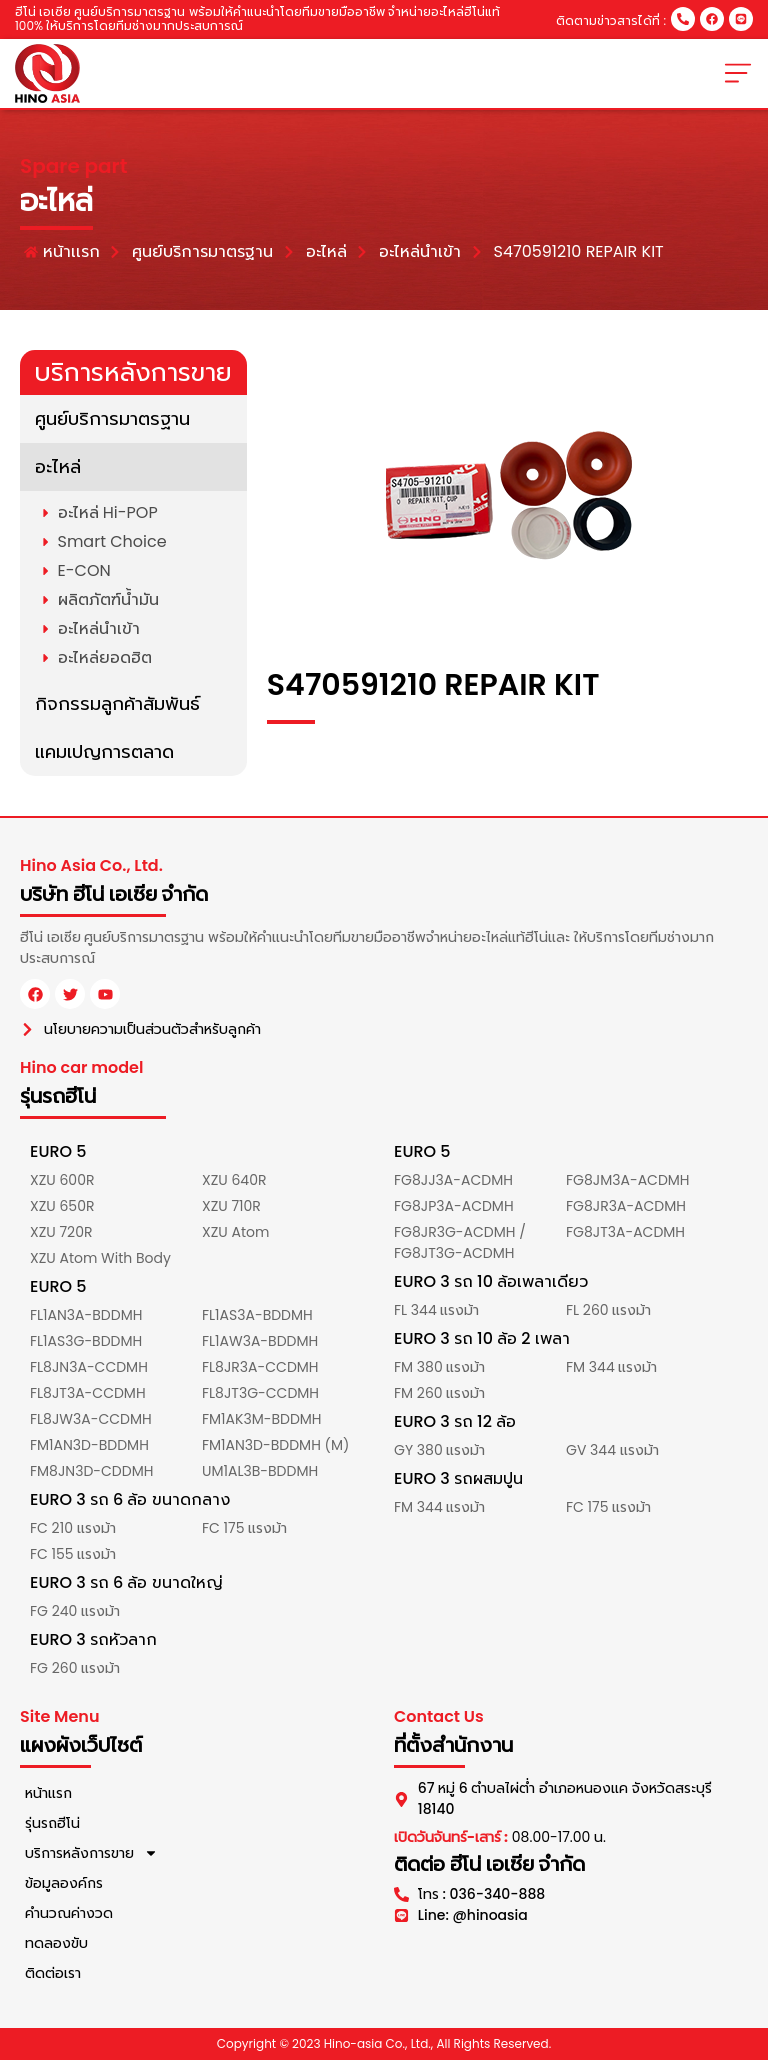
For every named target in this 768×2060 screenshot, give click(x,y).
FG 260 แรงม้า (75, 1668)
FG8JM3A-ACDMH (628, 1180)
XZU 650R (62, 1206)
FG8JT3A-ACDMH (625, 1232)
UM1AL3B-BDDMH (260, 1471)
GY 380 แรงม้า (439, 1450)
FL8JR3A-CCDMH (260, 1367)
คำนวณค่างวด (69, 1913)
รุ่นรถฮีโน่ (52, 1823)
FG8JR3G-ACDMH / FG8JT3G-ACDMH (460, 1242)
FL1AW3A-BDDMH (260, 1341)
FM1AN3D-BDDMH (89, 1445)
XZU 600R (62, 1180)
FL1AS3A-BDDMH (257, 1315)
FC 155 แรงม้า (73, 1554)
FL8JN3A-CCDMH (89, 1367)
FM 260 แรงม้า (439, 1393)
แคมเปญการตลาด (104, 751)
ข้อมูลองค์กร (64, 1883)
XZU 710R (231, 1206)
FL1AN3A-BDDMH (86, 1315)
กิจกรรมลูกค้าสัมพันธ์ (117, 703)
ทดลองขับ (56, 1943)
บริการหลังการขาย (91, 1853)
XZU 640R (234, 1180)
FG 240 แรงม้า (75, 1611)
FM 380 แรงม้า (439, 1367)
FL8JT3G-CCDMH (260, 1393)
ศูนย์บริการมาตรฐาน (112, 418)
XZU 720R (61, 1232)
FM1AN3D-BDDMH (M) (275, 1445)
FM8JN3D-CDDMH (91, 1471)
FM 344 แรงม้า (611, 1367)
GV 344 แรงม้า (612, 1450)
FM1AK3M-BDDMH (262, 1419)
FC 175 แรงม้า (244, 1528)
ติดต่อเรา (53, 1973)
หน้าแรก (48, 1793)
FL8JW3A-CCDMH (91, 1419)
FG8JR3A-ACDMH (626, 1206)
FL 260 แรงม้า (608, 1310)
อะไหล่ (58, 466)
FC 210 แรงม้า (73, 1528)
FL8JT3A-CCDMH (88, 1393)
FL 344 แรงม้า (436, 1310)
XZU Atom (235, 1232)
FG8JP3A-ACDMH (454, 1206)
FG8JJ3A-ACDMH (453, 1180)
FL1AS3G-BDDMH (86, 1341)
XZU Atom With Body (100, 1258)
